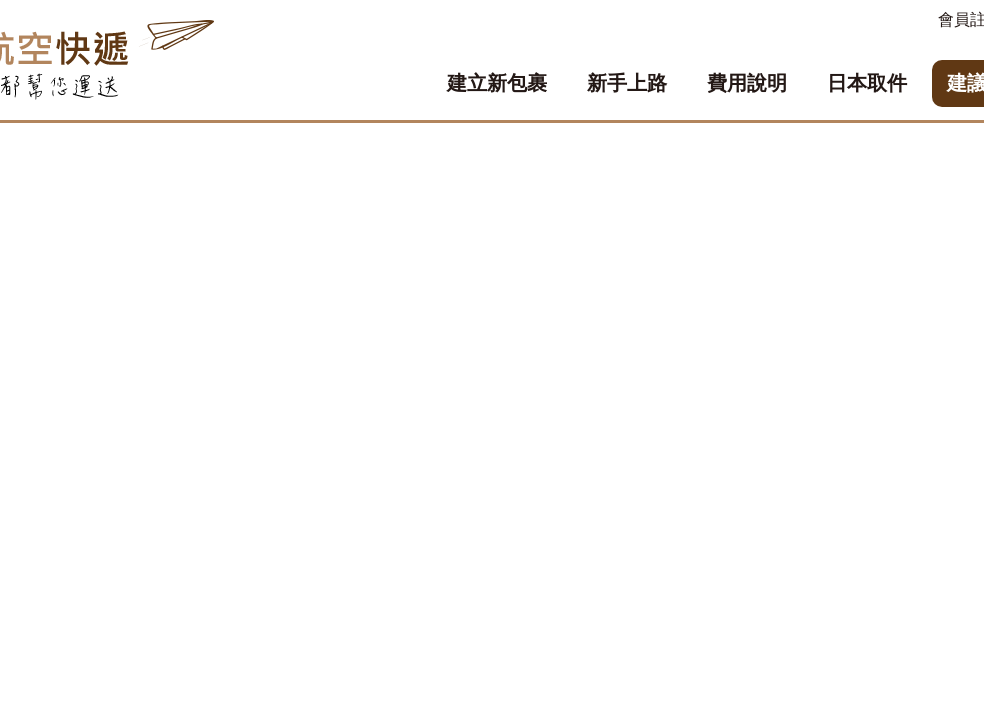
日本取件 (867, 83)
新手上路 (627, 83)
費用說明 (747, 83)
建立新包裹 (497, 83)
